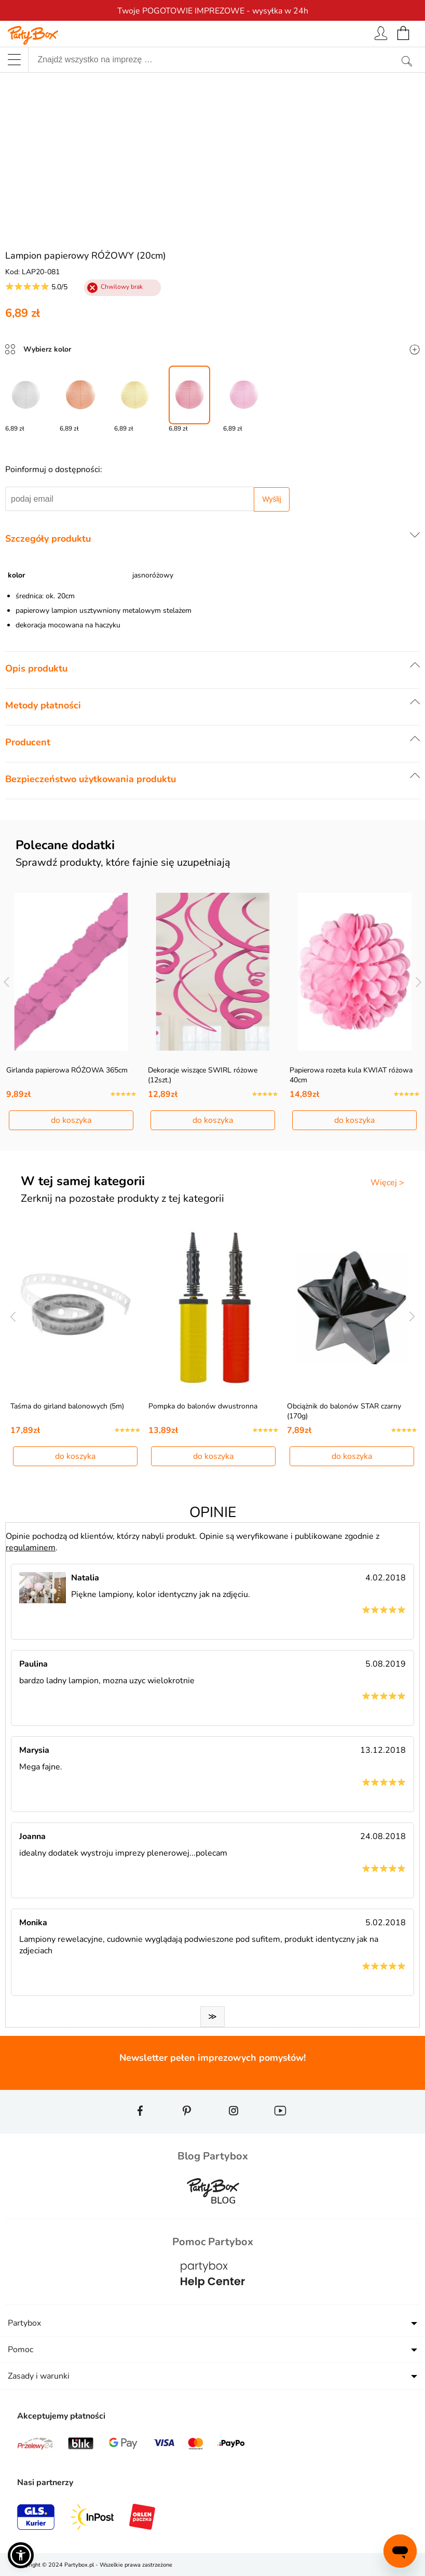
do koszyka (71, 1120)
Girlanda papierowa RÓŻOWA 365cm (67, 1070)
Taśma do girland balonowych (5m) (67, 1406)
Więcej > (387, 1182)
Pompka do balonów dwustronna (202, 1406)
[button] (20, 2555)
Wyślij (271, 499)
